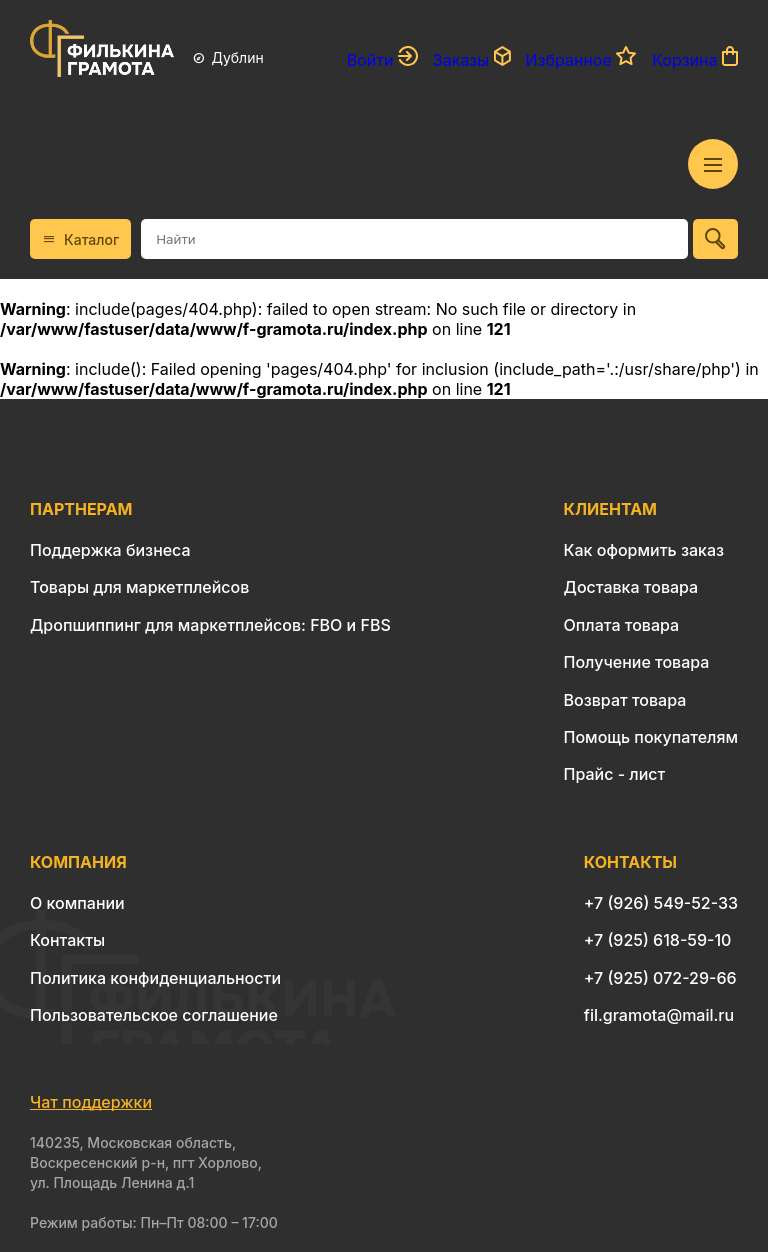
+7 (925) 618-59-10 (658, 940)
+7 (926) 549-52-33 (661, 903)
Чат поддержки (91, 1102)
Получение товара (637, 662)
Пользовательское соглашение (154, 1015)
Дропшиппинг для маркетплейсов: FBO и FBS (210, 625)
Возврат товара (625, 700)
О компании (77, 903)
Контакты (67, 940)
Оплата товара (622, 625)
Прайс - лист (615, 774)
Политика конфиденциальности (155, 978)
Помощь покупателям (651, 737)
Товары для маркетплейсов (139, 587)
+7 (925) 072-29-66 (660, 978)
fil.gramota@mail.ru (659, 1015)
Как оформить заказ (644, 550)
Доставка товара (631, 587)
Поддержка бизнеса (110, 550)
